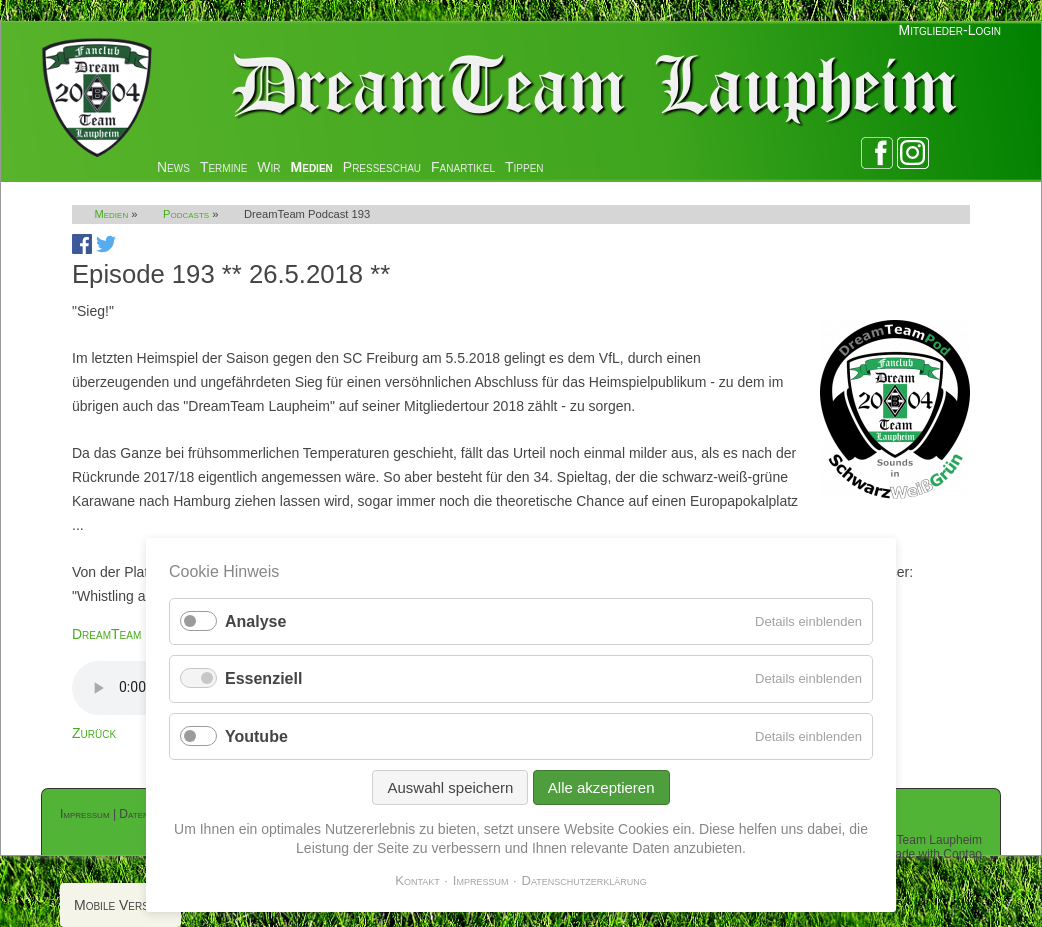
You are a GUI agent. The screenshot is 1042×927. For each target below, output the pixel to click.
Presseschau (382, 167)
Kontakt (417, 880)
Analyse (255, 621)
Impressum (85, 814)
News (173, 167)
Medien (312, 167)
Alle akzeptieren (601, 787)
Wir (268, 167)
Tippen (524, 167)
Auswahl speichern (450, 787)
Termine (223, 167)
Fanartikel (463, 167)
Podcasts (186, 214)
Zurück (94, 733)
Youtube (256, 736)
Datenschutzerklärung (584, 880)
